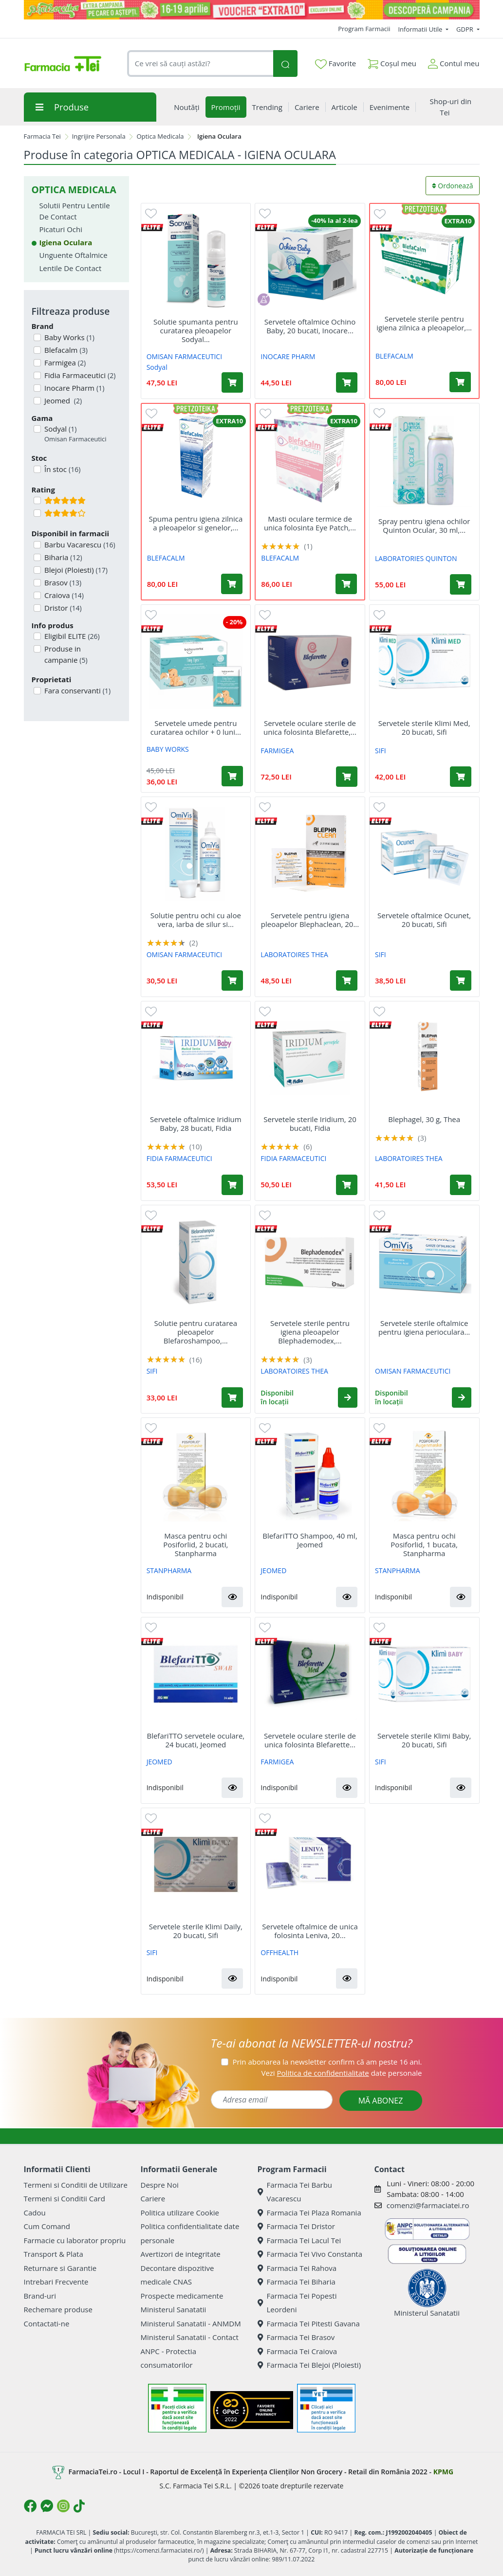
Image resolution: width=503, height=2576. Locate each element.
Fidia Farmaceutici (78, 375)
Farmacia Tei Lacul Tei (299, 2240)
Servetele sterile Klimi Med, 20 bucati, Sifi (424, 727)
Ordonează (452, 185)
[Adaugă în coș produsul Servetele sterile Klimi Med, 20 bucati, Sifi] (460, 776)
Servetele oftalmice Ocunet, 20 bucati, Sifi (424, 919)
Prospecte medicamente (182, 2296)
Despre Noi (160, 2185)
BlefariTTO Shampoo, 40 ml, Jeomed (309, 1540)
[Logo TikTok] (79, 2506)
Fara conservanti (76, 690)
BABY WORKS (168, 749)
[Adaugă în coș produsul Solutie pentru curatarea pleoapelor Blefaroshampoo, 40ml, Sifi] (232, 1397)
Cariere (153, 2198)
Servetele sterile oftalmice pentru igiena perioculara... (424, 1327)
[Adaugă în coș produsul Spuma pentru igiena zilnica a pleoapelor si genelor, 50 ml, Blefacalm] (231, 584)
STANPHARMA (169, 1570)
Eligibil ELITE (71, 636)
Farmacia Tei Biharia (296, 2281)
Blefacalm (65, 350)
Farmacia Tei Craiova (297, 2351)
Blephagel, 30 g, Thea (424, 1119)
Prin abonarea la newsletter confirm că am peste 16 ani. (327, 2062)
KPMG (443, 2471)
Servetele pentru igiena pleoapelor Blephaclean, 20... (310, 919)
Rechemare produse (58, 2309)
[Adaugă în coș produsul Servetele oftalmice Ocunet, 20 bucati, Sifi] (460, 980)
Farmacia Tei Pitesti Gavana (309, 2323)
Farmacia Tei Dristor (296, 2226)
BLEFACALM (394, 356)
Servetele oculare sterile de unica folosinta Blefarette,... (309, 727)
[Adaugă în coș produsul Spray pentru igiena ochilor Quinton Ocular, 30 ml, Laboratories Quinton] (460, 584)
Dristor (62, 608)
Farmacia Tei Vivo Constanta (310, 2254)
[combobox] (200, 63)
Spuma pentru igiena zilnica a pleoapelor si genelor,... (195, 523)
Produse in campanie (65, 654)
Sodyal (74, 434)
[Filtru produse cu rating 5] (37, 500)
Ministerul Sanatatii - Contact (190, 2337)
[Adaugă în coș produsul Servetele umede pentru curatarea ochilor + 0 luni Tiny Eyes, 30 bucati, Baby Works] (232, 776)
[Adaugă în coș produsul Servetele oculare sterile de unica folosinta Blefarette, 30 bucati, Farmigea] (346, 776)
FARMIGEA (277, 750)
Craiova (63, 595)
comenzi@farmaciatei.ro (428, 2205)
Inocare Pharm (73, 388)
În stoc (61, 469)
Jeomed (62, 400)
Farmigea (64, 362)
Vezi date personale (341, 2073)
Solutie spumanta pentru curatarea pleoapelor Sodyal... (195, 330)
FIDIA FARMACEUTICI (179, 1158)
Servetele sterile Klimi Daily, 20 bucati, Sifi (195, 1931)
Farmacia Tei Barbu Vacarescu (295, 2192)
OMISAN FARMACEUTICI (184, 356)
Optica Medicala (160, 136)
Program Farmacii (364, 28)
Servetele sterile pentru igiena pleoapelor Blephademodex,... (310, 1332)
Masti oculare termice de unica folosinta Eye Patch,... (310, 523)
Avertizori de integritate (181, 2254)
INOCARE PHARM (288, 356)
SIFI (380, 750)
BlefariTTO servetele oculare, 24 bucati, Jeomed (195, 1740)
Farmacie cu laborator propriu (75, 2240)
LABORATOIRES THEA (294, 954)
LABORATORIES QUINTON (416, 558)
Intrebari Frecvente (56, 2281)
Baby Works (68, 337)
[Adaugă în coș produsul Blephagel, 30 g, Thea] (460, 1185)
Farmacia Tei (42, 136)
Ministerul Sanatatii (173, 2309)
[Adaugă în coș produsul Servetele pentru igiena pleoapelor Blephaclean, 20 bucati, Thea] (346, 980)
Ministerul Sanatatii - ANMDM (191, 2323)
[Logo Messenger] (46, 2506)
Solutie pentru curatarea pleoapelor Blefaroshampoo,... (195, 1332)
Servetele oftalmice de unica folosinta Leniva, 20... (310, 1931)
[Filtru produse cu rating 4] (37, 513)
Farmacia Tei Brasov (296, 2337)
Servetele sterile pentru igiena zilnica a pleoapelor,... (424, 323)
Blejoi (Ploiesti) (75, 570)
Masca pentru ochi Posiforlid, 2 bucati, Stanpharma (195, 1544)
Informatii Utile (421, 29)
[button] (347, 1397)
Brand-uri (40, 2296)
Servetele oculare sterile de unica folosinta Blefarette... (310, 1740)
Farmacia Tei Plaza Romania (309, 2212)
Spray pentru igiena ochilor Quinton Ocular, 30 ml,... (424, 525)
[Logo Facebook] (30, 2506)
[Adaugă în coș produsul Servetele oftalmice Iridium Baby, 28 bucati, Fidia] (232, 1185)
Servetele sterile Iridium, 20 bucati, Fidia (309, 1123)
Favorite (335, 63)
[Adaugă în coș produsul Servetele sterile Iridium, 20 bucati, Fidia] (346, 1185)
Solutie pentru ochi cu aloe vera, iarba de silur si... (195, 919)
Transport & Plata (53, 2254)
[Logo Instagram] (63, 2506)
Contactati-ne (47, 2323)
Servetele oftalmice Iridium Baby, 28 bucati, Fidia (195, 1123)
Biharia (62, 557)
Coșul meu (392, 61)
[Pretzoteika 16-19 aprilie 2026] (252, 9)
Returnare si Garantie (60, 2268)
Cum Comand (47, 2226)
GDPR (465, 29)
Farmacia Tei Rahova (297, 2268)
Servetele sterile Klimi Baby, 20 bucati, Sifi (424, 1740)
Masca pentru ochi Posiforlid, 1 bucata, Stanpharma (424, 1544)
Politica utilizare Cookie (180, 2212)
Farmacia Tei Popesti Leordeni (297, 2303)
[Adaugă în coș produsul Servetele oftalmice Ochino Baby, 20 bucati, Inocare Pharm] (346, 382)
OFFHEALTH (279, 1952)
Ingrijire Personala (99, 136)
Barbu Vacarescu (78, 544)
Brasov (61, 582)
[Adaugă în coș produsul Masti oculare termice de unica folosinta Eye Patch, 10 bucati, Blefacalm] (346, 584)
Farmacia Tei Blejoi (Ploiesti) (309, 2365)
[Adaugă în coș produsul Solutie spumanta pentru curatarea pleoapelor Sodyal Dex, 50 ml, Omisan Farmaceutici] (232, 382)
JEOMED (273, 1570)
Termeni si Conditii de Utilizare (76, 2185)
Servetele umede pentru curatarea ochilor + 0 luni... (195, 727)
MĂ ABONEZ (380, 2100)
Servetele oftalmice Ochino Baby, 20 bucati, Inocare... (309, 326)
